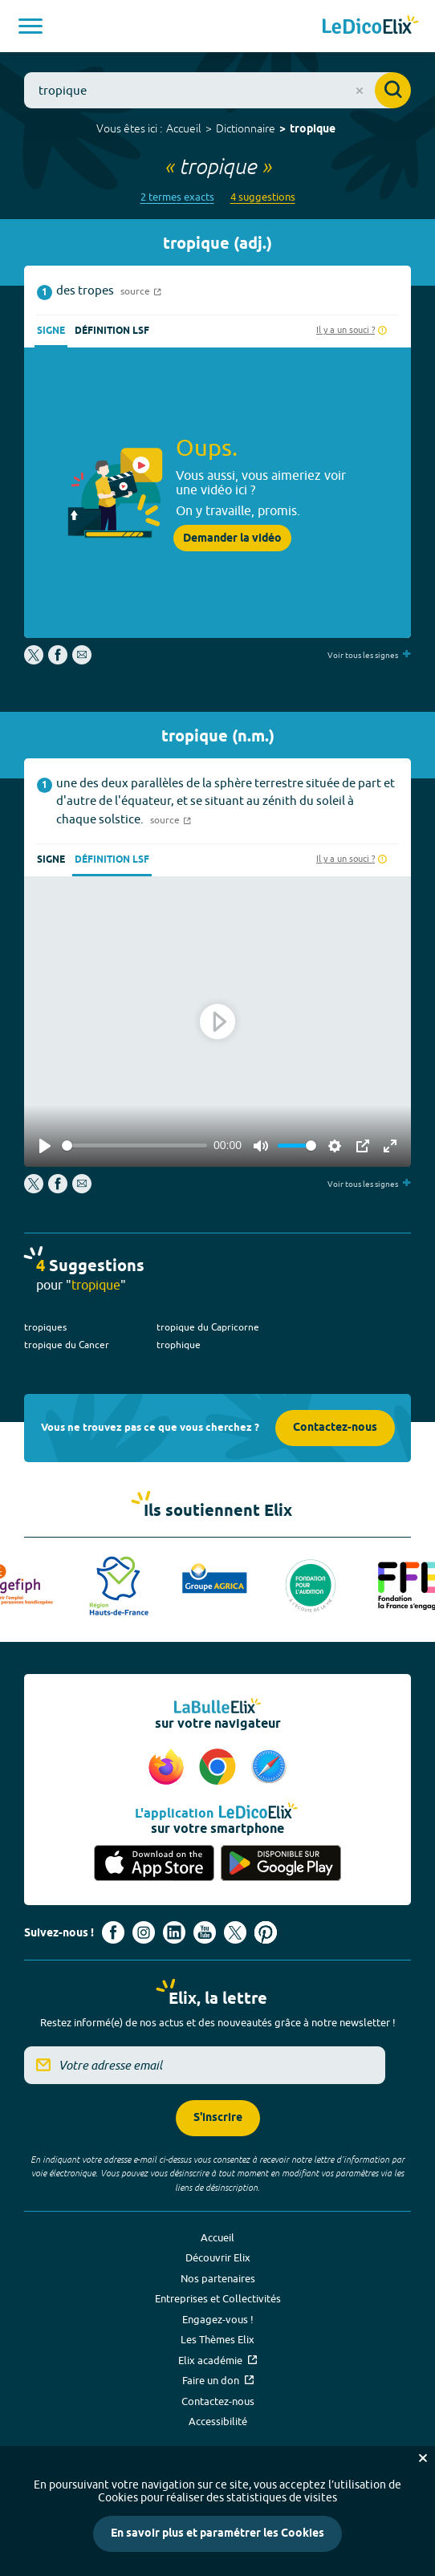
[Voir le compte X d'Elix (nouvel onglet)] (235, 1932)
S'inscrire (217, 2118)
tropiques (45, 1327)
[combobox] (217, 90)
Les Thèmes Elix (217, 2339)
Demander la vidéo (232, 538)
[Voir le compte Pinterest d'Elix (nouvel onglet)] (265, 1932)
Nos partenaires (218, 2278)
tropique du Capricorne (208, 1327)
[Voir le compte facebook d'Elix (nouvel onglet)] (113, 1932)
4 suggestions (262, 197)
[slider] (134, 1145)
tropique (312, 129)
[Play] (45, 1146)
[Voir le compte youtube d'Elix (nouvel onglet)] (204, 1932)
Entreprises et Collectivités (218, 2298)
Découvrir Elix (217, 2257)
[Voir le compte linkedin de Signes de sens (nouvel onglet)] (174, 1932)
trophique (179, 1345)
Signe (51, 331)
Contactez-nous (335, 1428)
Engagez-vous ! (218, 2319)
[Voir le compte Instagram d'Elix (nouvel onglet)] (143, 1932)
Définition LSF (112, 331)
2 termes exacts (177, 197)
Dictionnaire (245, 128)
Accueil (183, 128)
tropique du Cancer (66, 1345)
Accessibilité (218, 2421)
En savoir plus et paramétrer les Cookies (217, 2533)
